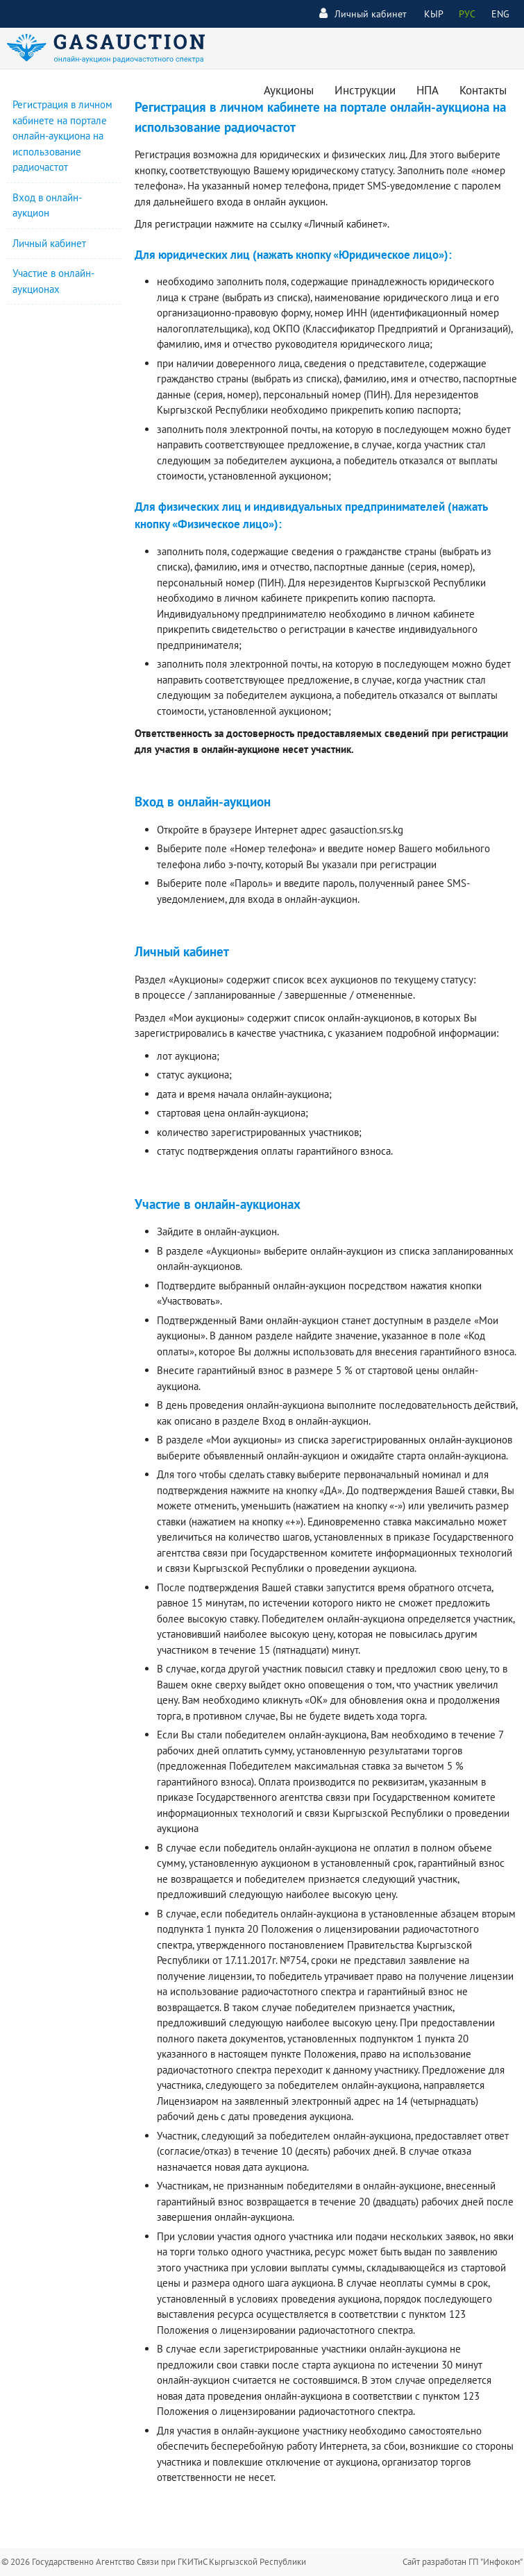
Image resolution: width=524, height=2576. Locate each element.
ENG (500, 14)
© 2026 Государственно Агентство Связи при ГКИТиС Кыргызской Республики (153, 2562)
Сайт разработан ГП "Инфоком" (463, 2562)
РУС (467, 14)
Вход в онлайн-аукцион (315, 1420)
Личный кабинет (363, 13)
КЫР (433, 14)
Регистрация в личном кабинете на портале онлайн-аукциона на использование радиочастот (62, 135)
